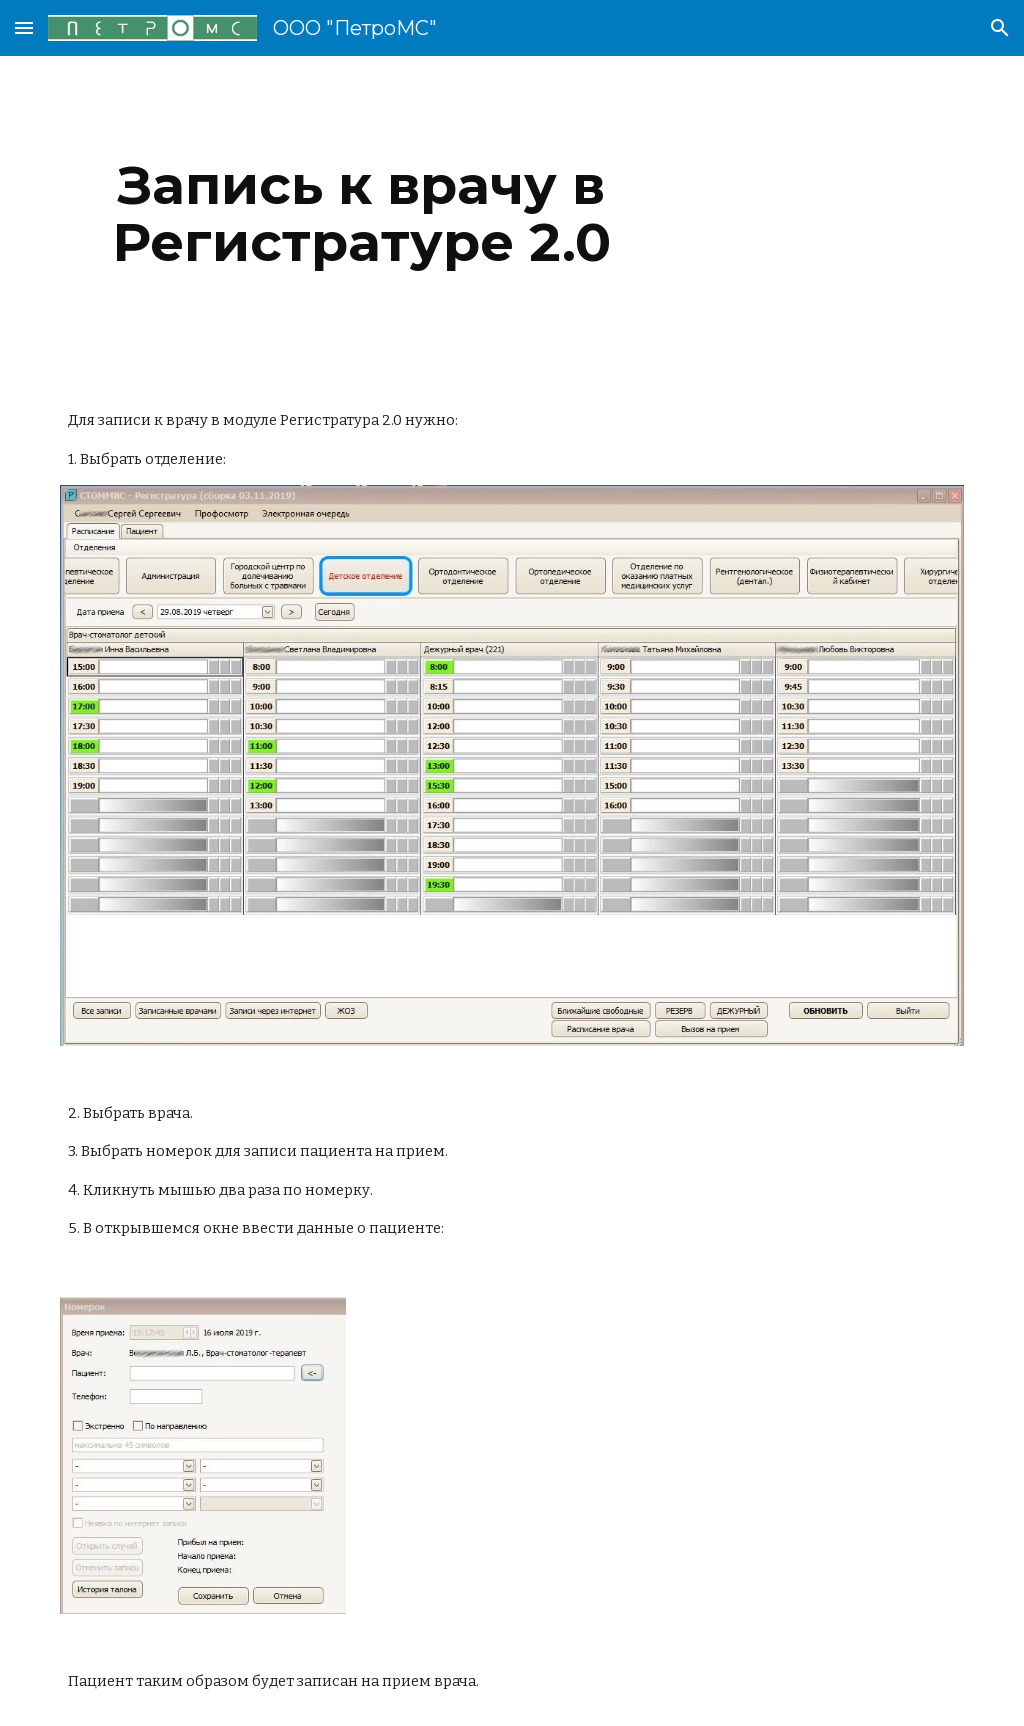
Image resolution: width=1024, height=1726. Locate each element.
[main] (361, 213)
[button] (24, 27)
